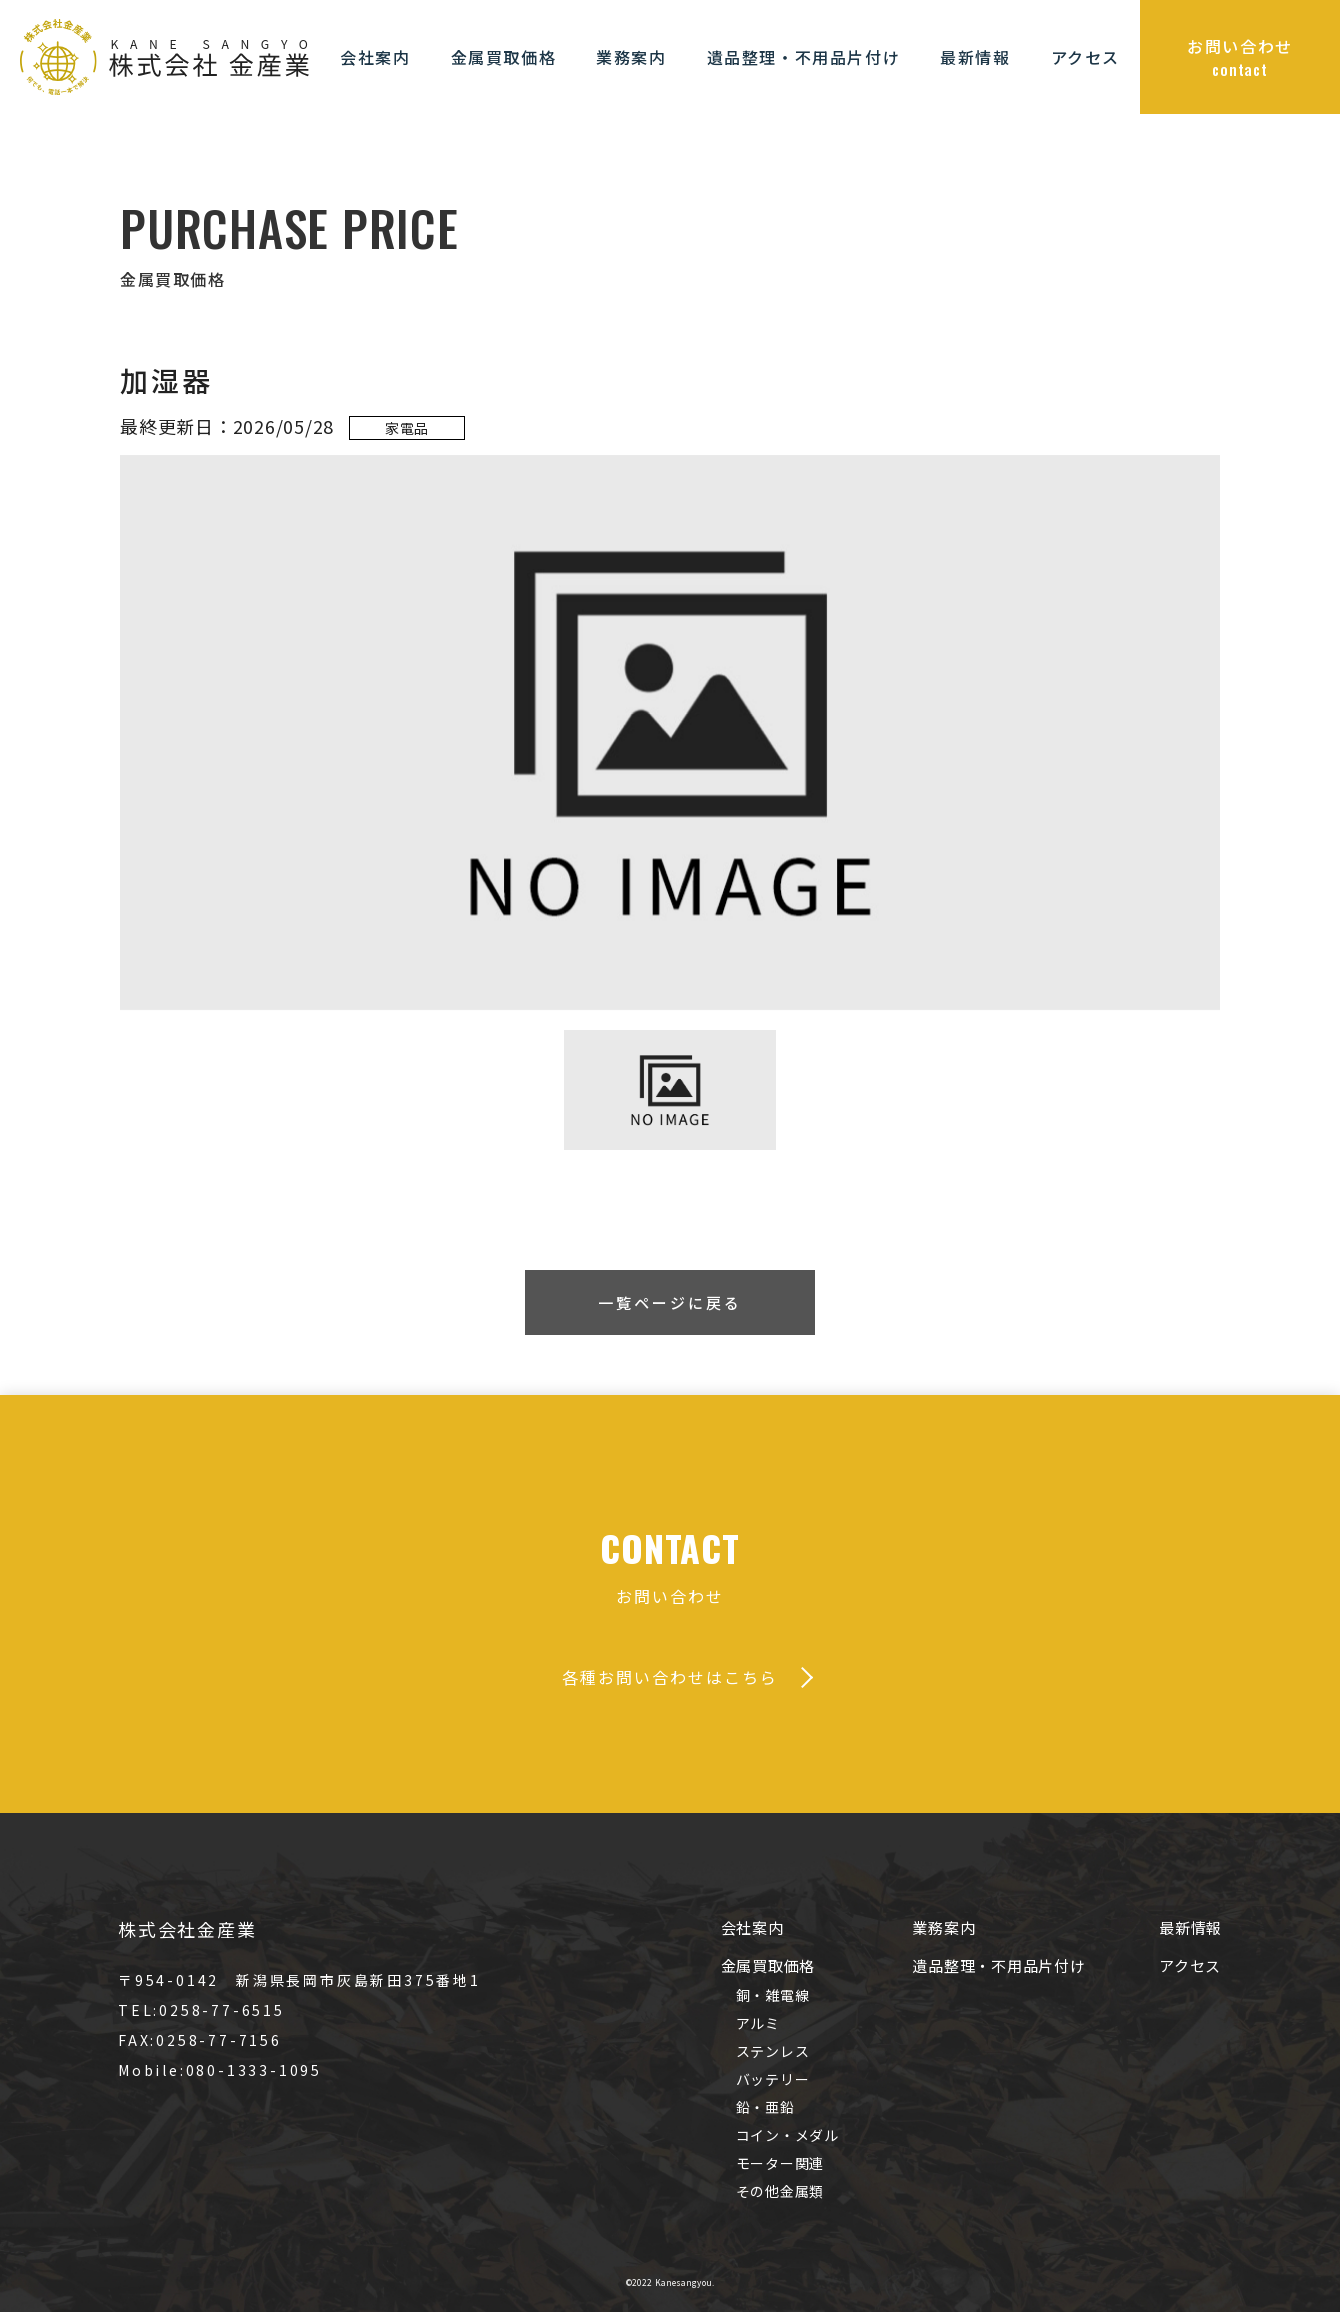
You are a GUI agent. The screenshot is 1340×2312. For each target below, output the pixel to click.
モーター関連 (780, 2163)
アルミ (758, 2023)
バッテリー (773, 2079)
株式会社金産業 (187, 1929)
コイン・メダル (787, 2135)
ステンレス (773, 2051)
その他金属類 (780, 2191)
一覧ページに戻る (670, 1302)
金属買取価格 (768, 1965)
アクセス (1190, 1965)
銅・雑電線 (773, 1995)
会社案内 (752, 1927)
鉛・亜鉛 (765, 2107)
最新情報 (1190, 1927)
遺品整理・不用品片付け (998, 1965)
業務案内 (943, 1927)
